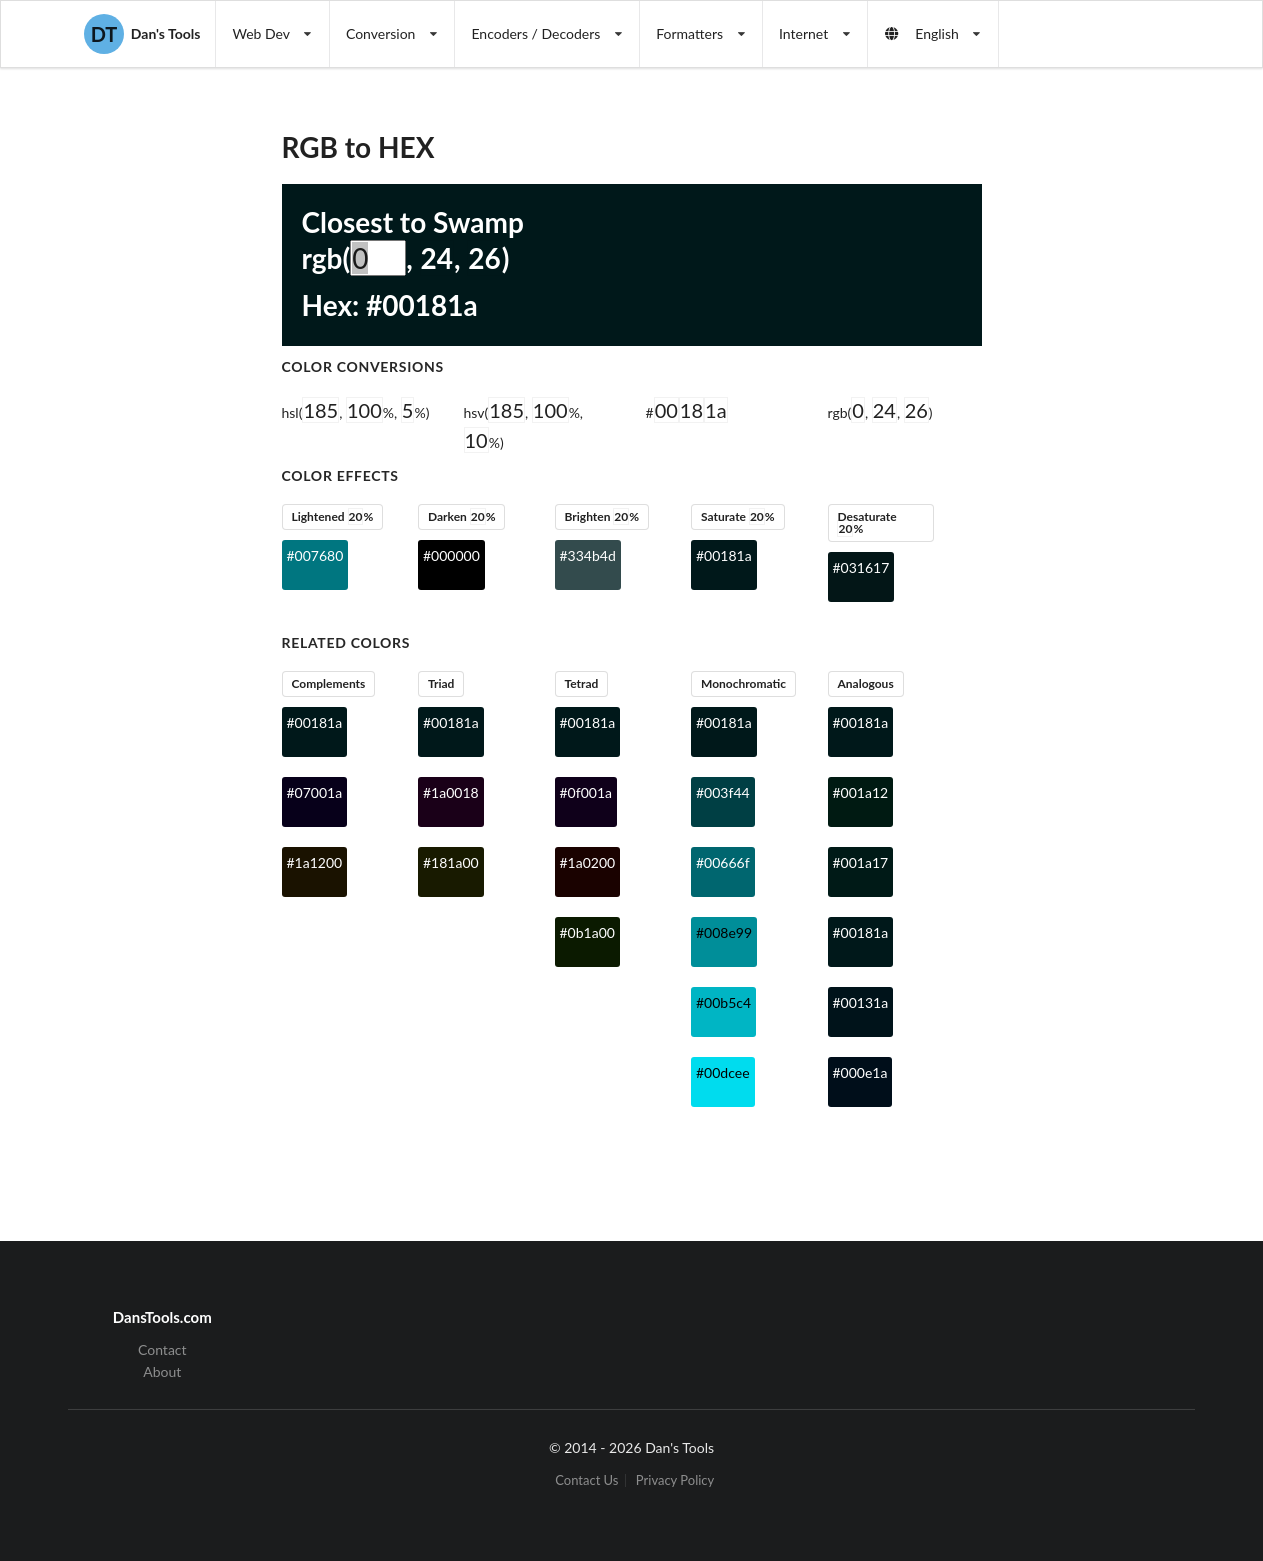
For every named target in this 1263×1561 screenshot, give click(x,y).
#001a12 (861, 792)
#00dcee (723, 1072)
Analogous (865, 683)
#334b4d (588, 555)
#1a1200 (315, 862)
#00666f (723, 862)
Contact (162, 1350)
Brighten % (601, 516)
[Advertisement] (1096, 396)
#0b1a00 (587, 932)
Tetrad (581, 683)
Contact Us (586, 1480)
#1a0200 (588, 862)
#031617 (861, 567)
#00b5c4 (723, 1002)
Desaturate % (866, 523)
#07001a (315, 792)
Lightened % (332, 516)
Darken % (462, 516)
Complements (328, 683)
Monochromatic (743, 683)
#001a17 (861, 862)
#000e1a (860, 1072)
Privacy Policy (675, 1480)
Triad (441, 683)
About (162, 1371)
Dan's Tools (142, 34)
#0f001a (586, 792)
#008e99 (724, 932)
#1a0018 (451, 792)
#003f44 (723, 792)
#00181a (724, 555)
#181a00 (451, 862)
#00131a (861, 1002)
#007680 (315, 555)
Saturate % (738, 516)
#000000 (451, 555)
